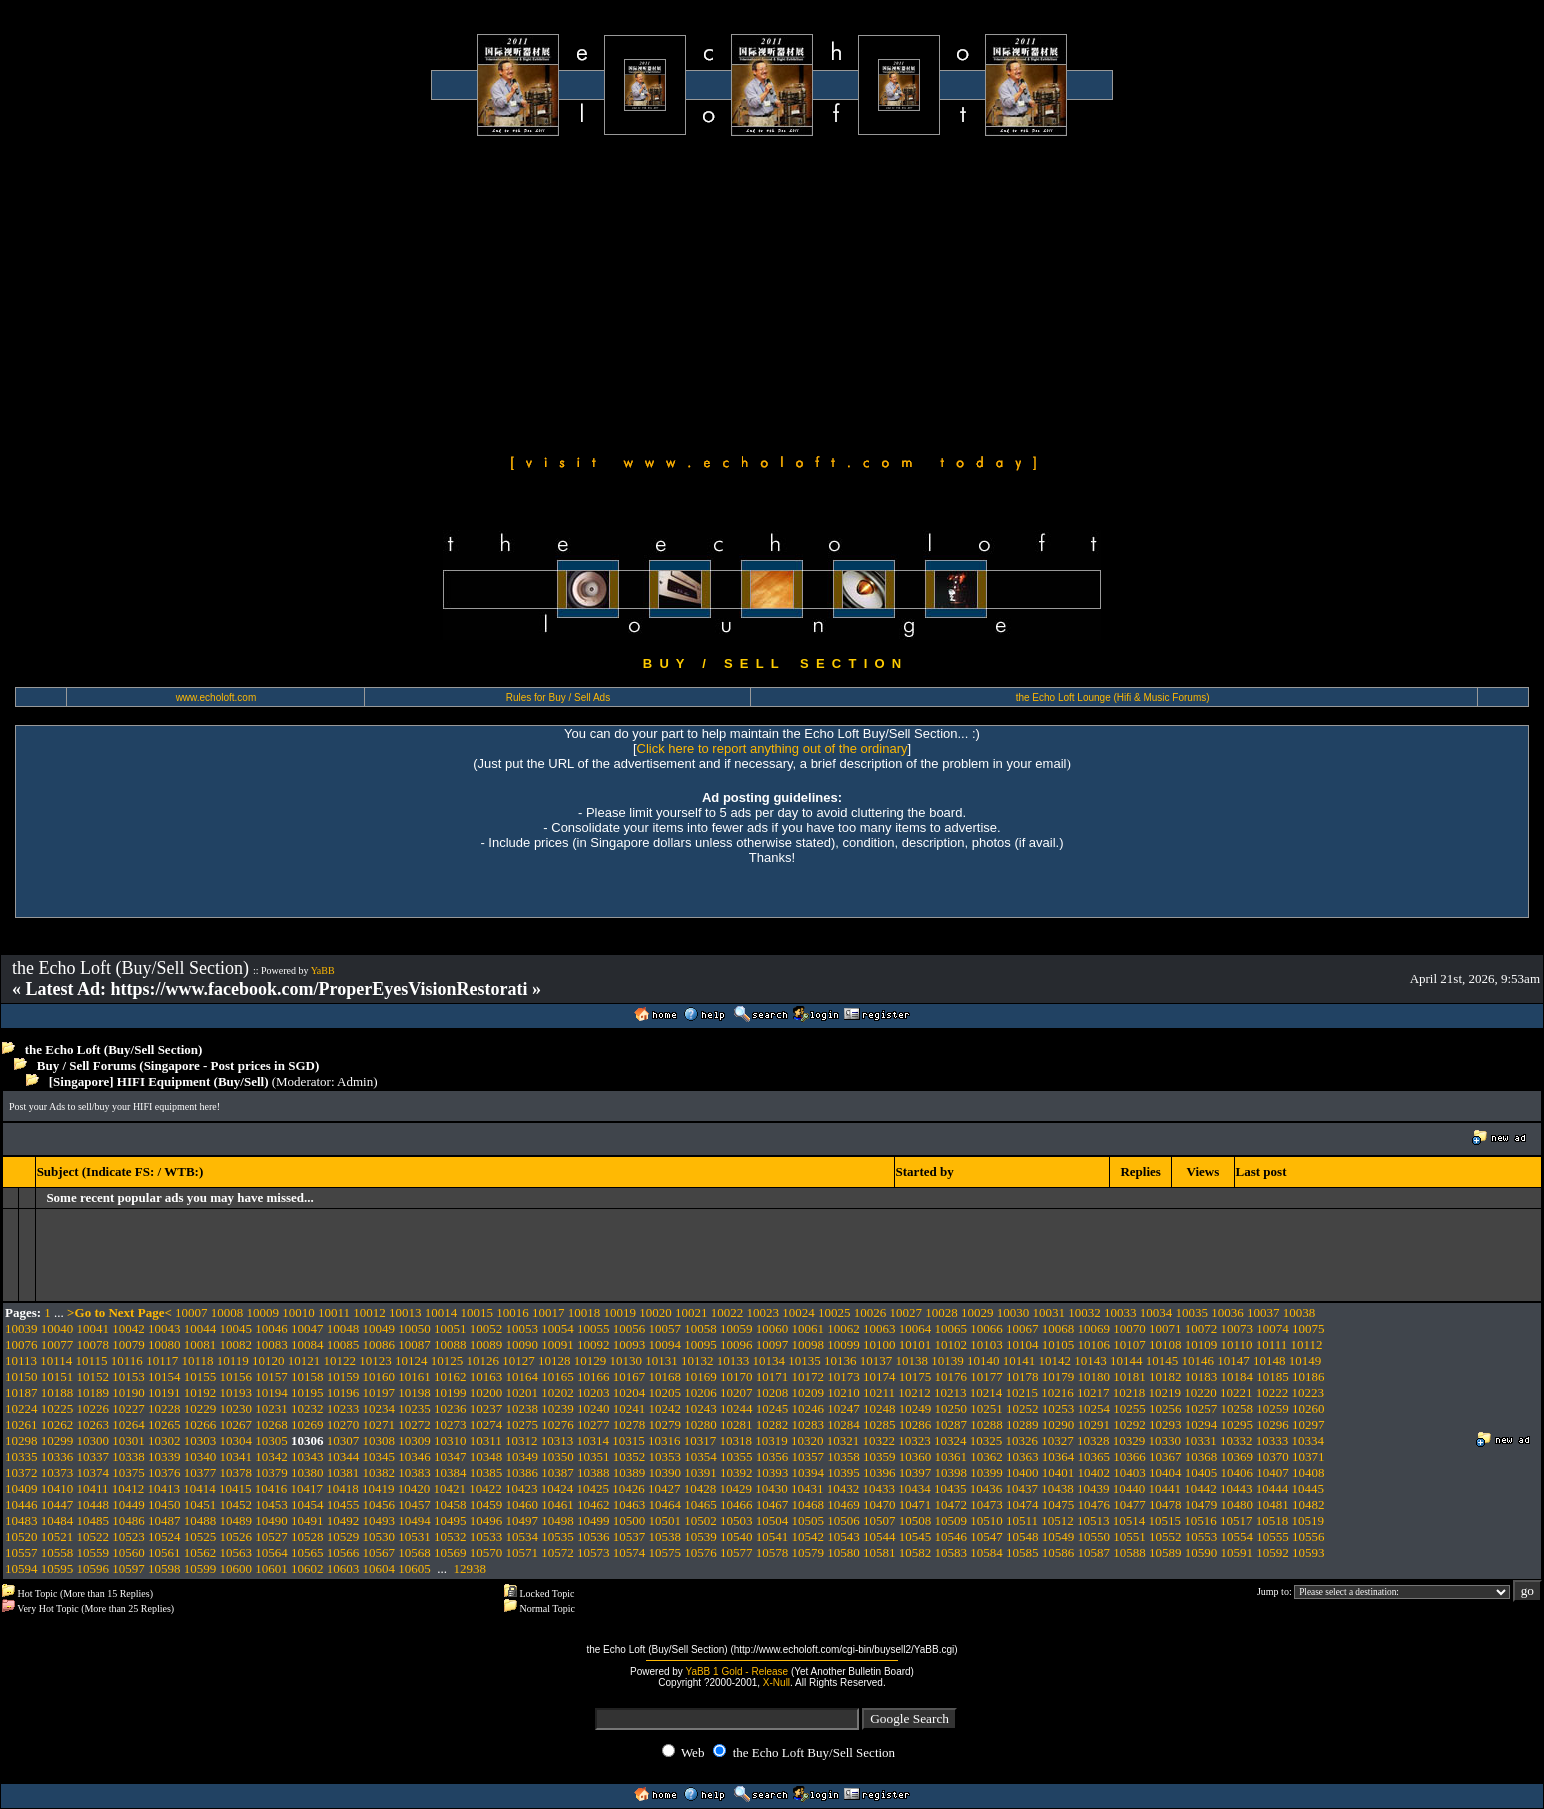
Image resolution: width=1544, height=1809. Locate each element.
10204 (629, 1392)
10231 (271, 1408)
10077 (57, 1344)
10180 (1094, 1376)
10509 (951, 1520)
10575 (665, 1552)
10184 (1237, 1376)
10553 (1201, 1536)
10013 (405, 1312)
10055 (593, 1328)
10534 (522, 1536)
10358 (843, 1456)
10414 (199, 1488)
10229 (200, 1408)
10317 (700, 1440)
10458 (450, 1504)
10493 (379, 1520)
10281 (736, 1424)
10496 (486, 1520)
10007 (191, 1312)
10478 (1165, 1504)
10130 (625, 1360)
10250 (951, 1408)
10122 (339, 1360)
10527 (271, 1536)
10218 (1129, 1392)
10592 (1272, 1552)
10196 (343, 1392)
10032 (1084, 1312)
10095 (700, 1344)
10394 (808, 1472)
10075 (1308, 1328)
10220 (1200, 1392)
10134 (768, 1360)
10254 (1094, 1408)
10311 (486, 1440)
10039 (21, 1328)
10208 (772, 1392)
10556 (1308, 1536)
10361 (951, 1456)
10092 (593, 1344)
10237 (486, 1408)
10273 (450, 1424)
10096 (736, 1344)
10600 (236, 1568)
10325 (986, 1440)
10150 (21, 1376)
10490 (271, 1520)
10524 (164, 1536)
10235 (414, 1408)
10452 (236, 1504)
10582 (915, 1552)
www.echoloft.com (216, 697)
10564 (271, 1552)
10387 (557, 1472)
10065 (951, 1328)
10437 (1022, 1488)
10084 (307, 1344)
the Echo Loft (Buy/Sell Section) (114, 1049)
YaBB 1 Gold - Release (736, 1671)
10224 (21, 1408)
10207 (736, 1392)
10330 (1165, 1440)
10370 (1272, 1456)
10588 (1129, 1552)
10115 (92, 1360)
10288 (986, 1424)
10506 (843, 1520)
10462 (593, 1504)
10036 (1227, 1312)
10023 (763, 1312)
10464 (665, 1504)
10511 (1022, 1520)
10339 (164, 1456)
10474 (1022, 1504)
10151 (57, 1376)
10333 (1272, 1440)
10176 (951, 1376)
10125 (447, 1360)
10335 (21, 1456)
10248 (879, 1408)
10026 (870, 1312)
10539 (700, 1536)
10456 (379, 1504)
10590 (1201, 1552)
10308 (379, 1440)
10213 (950, 1392)
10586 (1058, 1552)
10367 (1165, 1456)
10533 (486, 1536)
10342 (271, 1456)
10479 (1201, 1504)
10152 (93, 1376)
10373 (57, 1472)
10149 (1305, 1360)
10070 (1129, 1328)
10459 (486, 1504)
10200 (486, 1392)
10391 (700, 1472)
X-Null (776, 1682)
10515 (1165, 1520)
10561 (164, 1552)
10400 (1022, 1472)
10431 (807, 1488)
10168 (665, 1376)
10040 (57, 1328)
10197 (379, 1392)
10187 (21, 1392)
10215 (1022, 1392)
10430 (771, 1488)
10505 (808, 1520)
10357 (808, 1456)
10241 (629, 1408)
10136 (840, 1360)
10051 (450, 1328)
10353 (665, 1456)
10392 (736, 1472)
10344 (343, 1456)
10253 (1058, 1408)
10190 (128, 1392)
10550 (1094, 1536)
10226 (93, 1408)
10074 (1272, 1328)
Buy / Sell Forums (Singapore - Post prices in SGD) (178, 1065)
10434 (914, 1488)
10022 (727, 1312)
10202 (557, 1392)
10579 (808, 1552)
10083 (271, 1344)
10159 (343, 1376)
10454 (307, 1504)
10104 (1022, 1344)
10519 (1308, 1520)
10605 (414, 1568)
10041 (93, 1328)
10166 (593, 1376)
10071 (1165, 1328)
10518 (1272, 1520)
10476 (1094, 1504)
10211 (879, 1392)
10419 (378, 1488)
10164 (522, 1376)
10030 (1013, 1312)
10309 (414, 1440)
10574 (629, 1552)
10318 (736, 1440)
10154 (164, 1376)
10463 (629, 1504)
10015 (477, 1312)
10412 (128, 1488)
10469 (843, 1504)
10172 (808, 1376)
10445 (1308, 1488)
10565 (307, 1552)
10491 (307, 1520)
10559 (93, 1552)
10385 (486, 1472)
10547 (986, 1536)
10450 (164, 1504)
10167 (629, 1376)
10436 (986, 1488)
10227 (128, 1408)
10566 (343, 1552)
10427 (664, 1488)
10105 (1058, 1344)
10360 (915, 1456)
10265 (164, 1424)
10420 (414, 1488)
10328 (1093, 1440)
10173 (843, 1376)
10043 (164, 1328)
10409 (21, 1488)
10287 (951, 1424)
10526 (236, 1536)
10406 (1237, 1472)
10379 (271, 1472)
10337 (93, 1456)
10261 (21, 1424)
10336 (57, 1456)
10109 (1201, 1344)
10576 (700, 1552)
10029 (977, 1312)
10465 (700, 1504)
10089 (486, 1344)
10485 (93, 1520)
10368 (1201, 1456)
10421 (450, 1488)
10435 (950, 1488)
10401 (1058, 1472)
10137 (876, 1360)
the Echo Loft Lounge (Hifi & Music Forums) (1113, 697)
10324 (950, 1440)
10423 (521, 1488)
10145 (1162, 1360)
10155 (200, 1376)
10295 (1237, 1424)
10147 (1233, 1360)
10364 (1058, 1456)
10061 (808, 1328)
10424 (557, 1488)
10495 (450, 1520)
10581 (879, 1552)
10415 (235, 1488)
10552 (1165, 1536)
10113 (21, 1360)
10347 (450, 1456)
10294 (1201, 1424)
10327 (1057, 1440)
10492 (343, 1520)
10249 (915, 1408)
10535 (557, 1536)
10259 (1272, 1408)
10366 (1129, 1456)
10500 (629, 1520)
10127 (518, 1360)
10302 (164, 1440)
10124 (411, 1360)
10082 (236, 1344)
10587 (1094, 1552)
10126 (482, 1360)
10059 (736, 1328)
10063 (879, 1328)
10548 (1022, 1536)
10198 (414, 1392)
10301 (128, 1440)
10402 (1094, 1472)
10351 (593, 1456)
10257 (1201, 1408)
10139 (947, 1360)
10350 (557, 1456)
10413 (164, 1488)
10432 (843, 1488)
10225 (57, 1408)
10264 (128, 1424)
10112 (1307, 1344)
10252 (1022, 1408)
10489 (236, 1520)
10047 (307, 1328)
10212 (914, 1392)
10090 (522, 1344)
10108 (1165, 1344)
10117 (162, 1360)
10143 (1090, 1360)
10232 (307, 1408)
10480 (1237, 1504)
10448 (93, 1504)
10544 (879, 1536)
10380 (307, 1472)
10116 (127, 1360)
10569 (450, 1552)
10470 (879, 1504)
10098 (808, 1344)
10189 (93, 1392)
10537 (629, 1536)
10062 (843, 1328)
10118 (197, 1360)
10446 (21, 1504)
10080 (164, 1344)
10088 (450, 1344)
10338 (128, 1456)
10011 (334, 1312)
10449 (128, 1504)
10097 (772, 1344)
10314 (593, 1440)
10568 (414, 1552)
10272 (414, 1424)
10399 (986, 1472)
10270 (343, 1424)
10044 (200, 1328)
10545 (915, 1536)
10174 (879, 1376)
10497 (522, 1520)
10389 (629, 1472)
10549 (1058, 1536)
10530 (379, 1536)
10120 (268, 1360)
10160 (379, 1376)
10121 (304, 1360)
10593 (1308, 1552)
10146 (1197, 1360)
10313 (557, 1440)
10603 (343, 1568)
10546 (951, 1536)
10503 (736, 1520)
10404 (1165, 1472)
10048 (343, 1328)
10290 (1058, 1424)
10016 (512, 1312)
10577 (736, 1552)
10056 (629, 1328)
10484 (57, 1520)
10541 (772, 1536)
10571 (522, 1552)
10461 (557, 1504)
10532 (450, 1536)
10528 (307, 1536)
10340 (200, 1456)
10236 (450, 1408)
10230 (236, 1408)
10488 (200, 1520)
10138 (911, 1360)
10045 (236, 1328)
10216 (1057, 1392)
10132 (697, 1360)
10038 (1299, 1312)
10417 (307, 1488)
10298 (21, 1440)
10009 (263, 1312)
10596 (93, 1568)
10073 (1237, 1328)
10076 (21, 1344)
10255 (1129, 1408)
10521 (57, 1536)
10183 (1201, 1376)
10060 (772, 1328)
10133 (733, 1360)
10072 (1201, 1328)
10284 (843, 1424)
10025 (834, 1312)
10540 (736, 1536)
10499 (593, 1520)
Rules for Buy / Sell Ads (558, 697)
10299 (57, 1440)
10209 (808, 1392)
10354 (700, 1456)
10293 (1165, 1424)
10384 (450, 1472)
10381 (343, 1472)
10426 (628, 1488)
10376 (164, 1472)
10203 (593, 1392)
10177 (986, 1376)
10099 (843, 1344)
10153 (128, 1376)
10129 (590, 1360)
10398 (951, 1472)
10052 (486, 1328)
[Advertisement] (772, 292)
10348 (486, 1456)
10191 (164, 1392)
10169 (700, 1376)
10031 (1049, 1312)
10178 (1022, 1376)
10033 (1120, 1312)
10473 (986, 1504)
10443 (1236, 1488)
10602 (307, 1568)
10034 (1156, 1312)
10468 (808, 1504)
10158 (307, 1376)
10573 (593, 1552)
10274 (486, 1424)
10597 (128, 1568)
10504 (772, 1520)
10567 (379, 1552)
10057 (665, 1328)
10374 (93, 1472)
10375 (128, 1472)
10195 (307, 1392)
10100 (879, 1344)
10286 (915, 1424)
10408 (1308, 1472)
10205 (665, 1392)
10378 (236, 1472)
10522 (93, 1536)
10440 (1129, 1488)
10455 (343, 1504)
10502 (700, 1520)
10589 (1165, 1552)
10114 (56, 1360)
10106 (1094, 1344)
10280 (700, 1424)
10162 (450, 1376)
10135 (804, 1360)
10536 (593, 1536)
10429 (736, 1488)
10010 (298, 1312)
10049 (379, 1328)
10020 (655, 1312)
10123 (375, 1360)
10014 (441, 1312)
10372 (21, 1472)
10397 (915, 1472)
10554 (1237, 1536)
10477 (1129, 1504)
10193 (236, 1392)
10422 (485, 1488)
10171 (772, 1376)
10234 (379, 1408)
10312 (521, 1440)
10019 (620, 1312)
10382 (379, 1472)
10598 (164, 1568)
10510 (986, 1520)
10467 (772, 1504)
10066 (986, 1328)
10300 (93, 1440)
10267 (236, 1424)
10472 (951, 1504)
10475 (1058, 1504)
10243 (700, 1408)
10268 (271, 1424)
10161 (414, 1376)
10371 (1308, 1456)
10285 (879, 1424)
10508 (915, 1520)
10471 (915, 1504)
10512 (1057, 1520)
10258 (1237, 1408)
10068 (1058, 1328)
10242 (665, 1408)
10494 (414, 1520)
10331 (1200, 1440)
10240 (593, 1408)
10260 (1308, 1408)
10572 (557, 1552)
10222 (1272, 1392)
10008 (227, 1312)
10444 (1272, 1488)
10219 (1165, 1392)
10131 (661, 1360)
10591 (1237, 1552)
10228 (164, 1408)
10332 (1236, 1440)
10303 (200, 1440)
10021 (691, 1312)
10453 (271, 1504)
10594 (21, 1568)
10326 (1022, 1440)
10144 (1126, 1360)
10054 (557, 1328)
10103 (986, 1344)
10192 (200, 1392)
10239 (557, 1408)
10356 (772, 1456)
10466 (736, 1504)
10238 (522, 1408)
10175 (915, 1376)
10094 (665, 1344)
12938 (470, 1568)
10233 (343, 1408)
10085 (343, 1344)
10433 (879, 1488)
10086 (379, 1344)
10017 (548, 1312)
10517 (1236, 1520)
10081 (200, 1344)
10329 (1129, 1440)
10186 (1308, 1376)
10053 (522, 1328)
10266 (200, 1424)
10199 (450, 1392)
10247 (843, 1408)
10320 (807, 1440)
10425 (593, 1488)
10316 (664, 1440)
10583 (951, 1552)
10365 (1094, 1456)
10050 (414, 1328)
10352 (629, 1456)
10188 (57, 1392)
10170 (736, 1376)
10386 (522, 1472)
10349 (522, 1456)
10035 (1192, 1312)
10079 (128, 1344)
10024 (798, 1312)
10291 (1094, 1424)
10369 (1237, 1456)
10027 (906, 1312)
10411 (93, 1488)
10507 (879, 1520)
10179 (1058, 1376)
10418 (342, 1488)
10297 (1308, 1424)
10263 (93, 1424)
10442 (1200, 1488)
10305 (271, 1440)
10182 (1165, 1376)
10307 (343, 1440)
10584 (986, 1552)
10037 (1263, 1312)
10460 (522, 1504)
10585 (1022, 1552)
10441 (1165, 1488)
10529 (343, 1536)
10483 (21, 1520)
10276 (557, 1424)
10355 (736, 1456)
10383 (414, 1472)
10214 (986, 1392)
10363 (1022, 1456)
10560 (128, 1552)
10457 (414, 1504)
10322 (879, 1440)
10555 (1272, 1536)
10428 (700, 1488)
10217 (1093, 1392)
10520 (21, 1536)
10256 (1165, 1408)
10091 (557, 1344)
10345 (379, 1456)
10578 (772, 1552)
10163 (486, 1376)
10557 (21, 1552)
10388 (593, 1472)
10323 (914, 1440)
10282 (772, 1424)
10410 (57, 1488)
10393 (772, 1472)
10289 (1022, 1424)
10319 (771, 1440)
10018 (584, 1312)
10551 (1129, 1536)
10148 (1269, 1360)
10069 (1094, 1328)
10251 (986, 1408)
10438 (1057, 1488)
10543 (843, 1536)
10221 (1236, 1392)
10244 (736, 1408)
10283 (808, 1424)
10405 (1201, 1472)
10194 (271, 1392)
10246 (808, 1408)
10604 (379, 1568)
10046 (271, 1328)
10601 (271, 1568)
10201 (522, 1392)
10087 (414, 1344)
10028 (941, 1312)
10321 (843, 1440)
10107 (1129, 1344)
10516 (1200, 1520)
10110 (1237, 1344)
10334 (1308, 1440)
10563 (236, 1552)
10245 (772, 1408)
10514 (1129, 1520)
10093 (629, 1344)
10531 (414, 1536)
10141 (1019, 1360)
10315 (628, 1440)
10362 (986, 1456)
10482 (1308, 1504)
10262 (57, 1424)
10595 (57, 1568)
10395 (843, 1472)
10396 (879, 1472)
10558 (57, 1552)
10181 (1129, 1376)
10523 (128, 1536)
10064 (915, 1328)
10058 (700, 1328)
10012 (369, 1312)
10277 (593, 1424)
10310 (450, 1440)
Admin (355, 1081)
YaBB (323, 970)
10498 (557, 1520)
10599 (200, 1568)
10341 (236, 1456)
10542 (808, 1536)
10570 (486, 1552)
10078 (93, 1344)
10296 (1272, 1424)
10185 (1272, 1376)
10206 (700, 1392)
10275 (522, 1424)
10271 (379, 1424)
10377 (200, 1472)
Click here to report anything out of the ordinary (772, 748)
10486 (128, 1520)
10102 (951, 1344)
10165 (557, 1376)
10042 (128, 1328)
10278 (629, 1424)
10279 (665, 1424)
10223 (1308, 1392)
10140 (983, 1360)
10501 (665, 1520)
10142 (1054, 1360)
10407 (1272, 1472)
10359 (879, 1456)
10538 (665, 1536)
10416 (271, 1488)
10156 (236, 1376)
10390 (665, 1472)
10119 (233, 1360)
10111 (1272, 1344)
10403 (1129, 1472)
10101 (915, 1344)
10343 (307, 1456)
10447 (57, 1504)
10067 (1022, 1328)
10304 (236, 1440)
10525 (200, 1536)
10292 (1129, 1424)
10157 (271, 1376)
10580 (843, 1552)
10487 (164, 1520)
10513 (1093, 1520)
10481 (1272, 1504)
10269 (307, 1424)
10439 (1093, 1488)
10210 (843, 1392)
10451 (200, 1504)
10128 (554, 1360)
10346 (414, 1456)
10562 (200, 1552)
